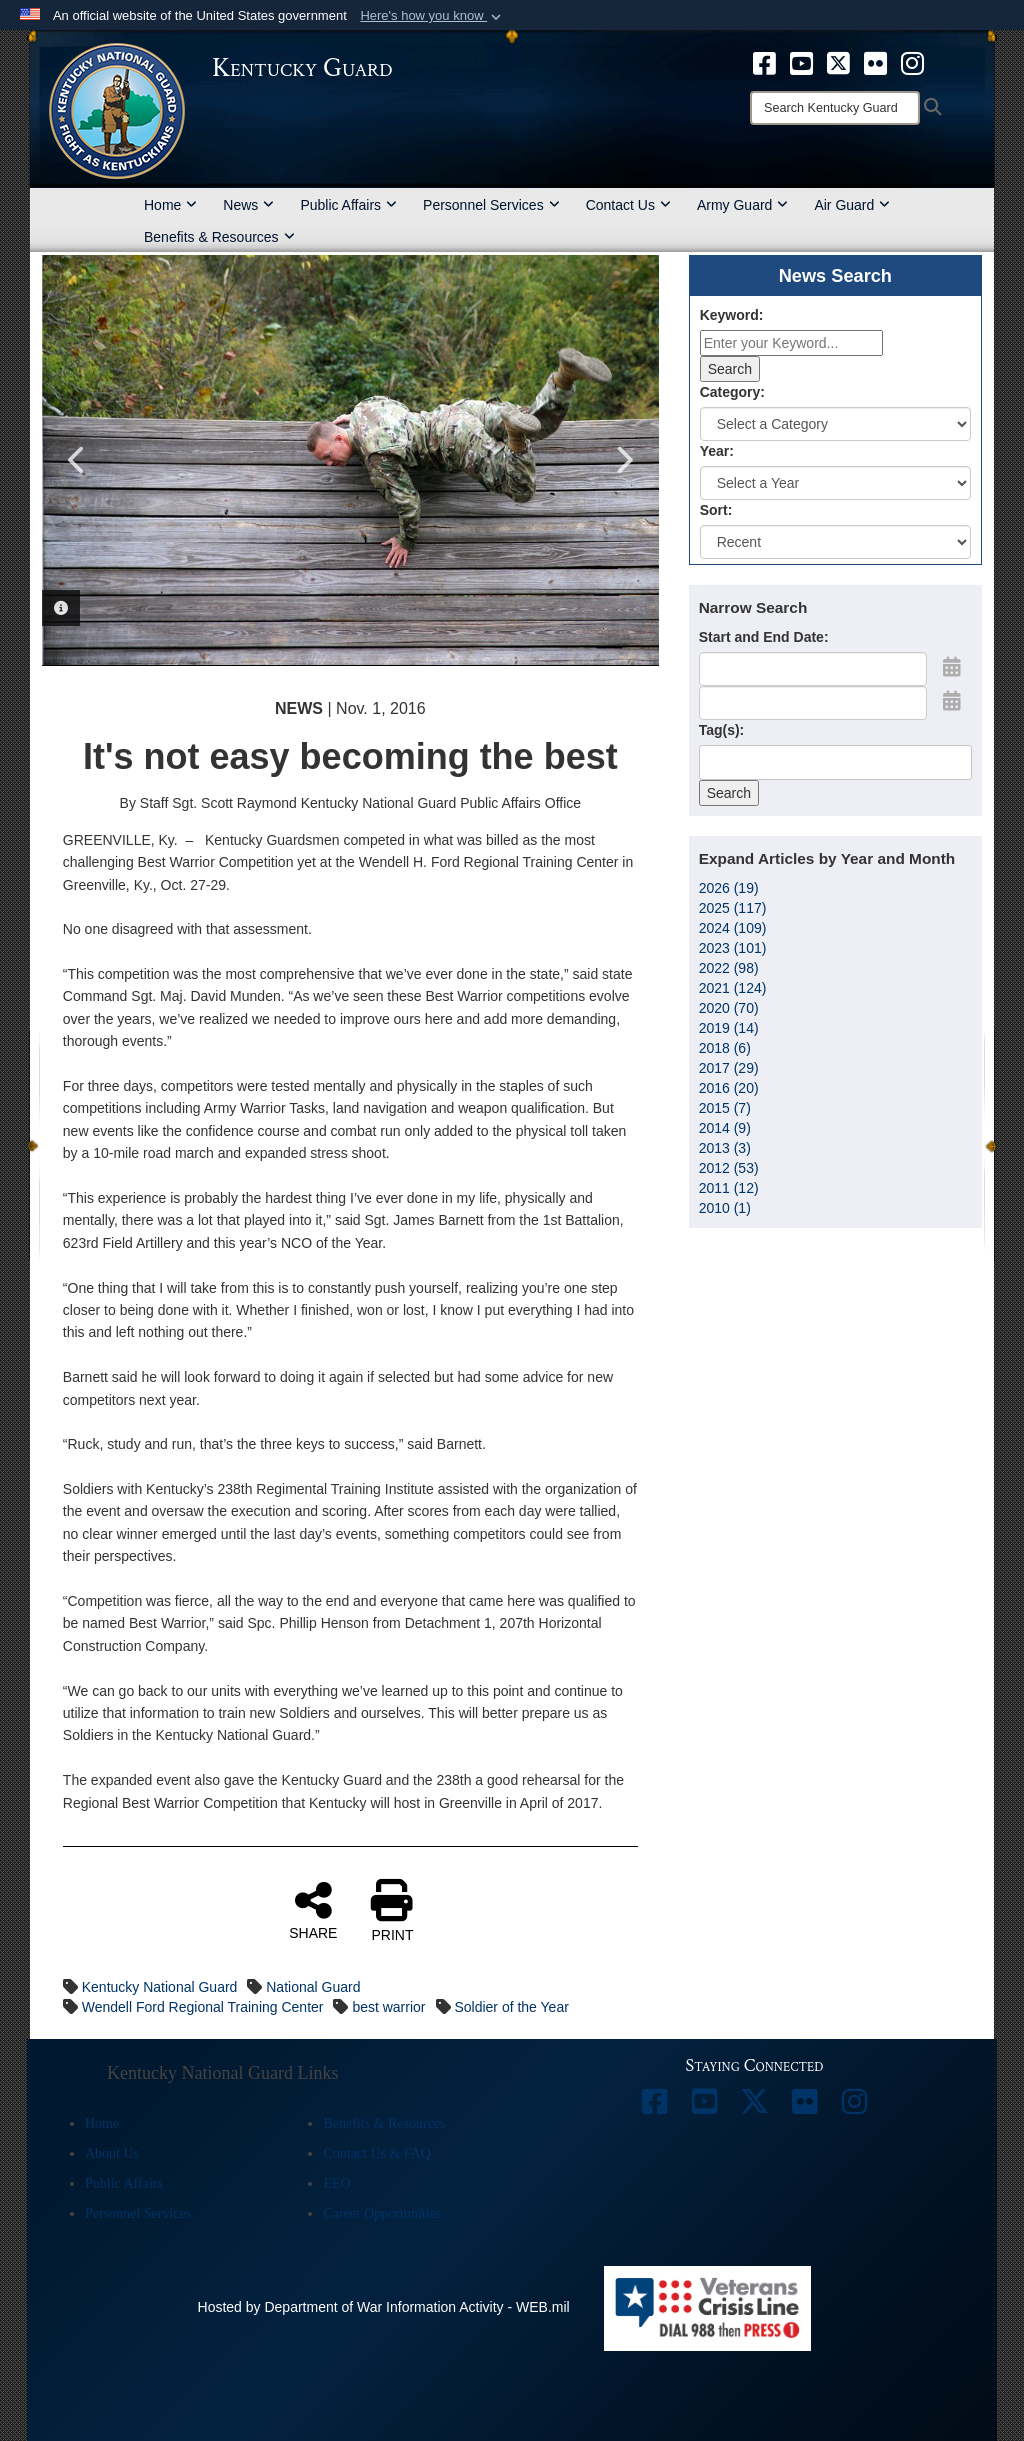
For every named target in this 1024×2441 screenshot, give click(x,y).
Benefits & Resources (219, 237)
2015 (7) (725, 1108)
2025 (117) (733, 908)
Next (624, 460)
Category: (732, 392)
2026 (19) (729, 888)
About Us (112, 2153)
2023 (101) (733, 948)
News (248, 205)
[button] (432, 16)
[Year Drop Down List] (835, 483)
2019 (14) (729, 1028)
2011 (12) (729, 1188)
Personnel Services (491, 205)
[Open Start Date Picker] (952, 667)
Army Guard (742, 205)
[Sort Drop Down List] (835, 542)
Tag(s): (722, 730)
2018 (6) (725, 1048)
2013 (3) (725, 1148)
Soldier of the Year (511, 2007)
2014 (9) (725, 1128)
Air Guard (852, 205)
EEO (336, 2183)
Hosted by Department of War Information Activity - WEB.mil (384, 2307)
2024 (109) (733, 928)
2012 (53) (729, 1168)
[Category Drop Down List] (835, 424)
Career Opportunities (382, 2213)
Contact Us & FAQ (376, 2153)
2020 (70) (729, 1008)
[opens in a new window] (764, 62)
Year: (717, 451)
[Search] (835, 108)
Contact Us (628, 205)
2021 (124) (733, 988)
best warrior (388, 2007)
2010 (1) (725, 1208)
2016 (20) (729, 1088)
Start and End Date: (764, 637)
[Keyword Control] (791, 343)
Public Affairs (348, 205)
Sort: (716, 510)
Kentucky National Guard (160, 1987)
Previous (77, 460)
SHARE (313, 1910)
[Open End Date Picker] (952, 701)
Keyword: (732, 315)
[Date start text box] (813, 669)
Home (170, 205)
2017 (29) (729, 1068)
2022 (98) (729, 968)
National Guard (313, 1987)
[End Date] (813, 703)
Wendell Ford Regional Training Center (203, 2007)
